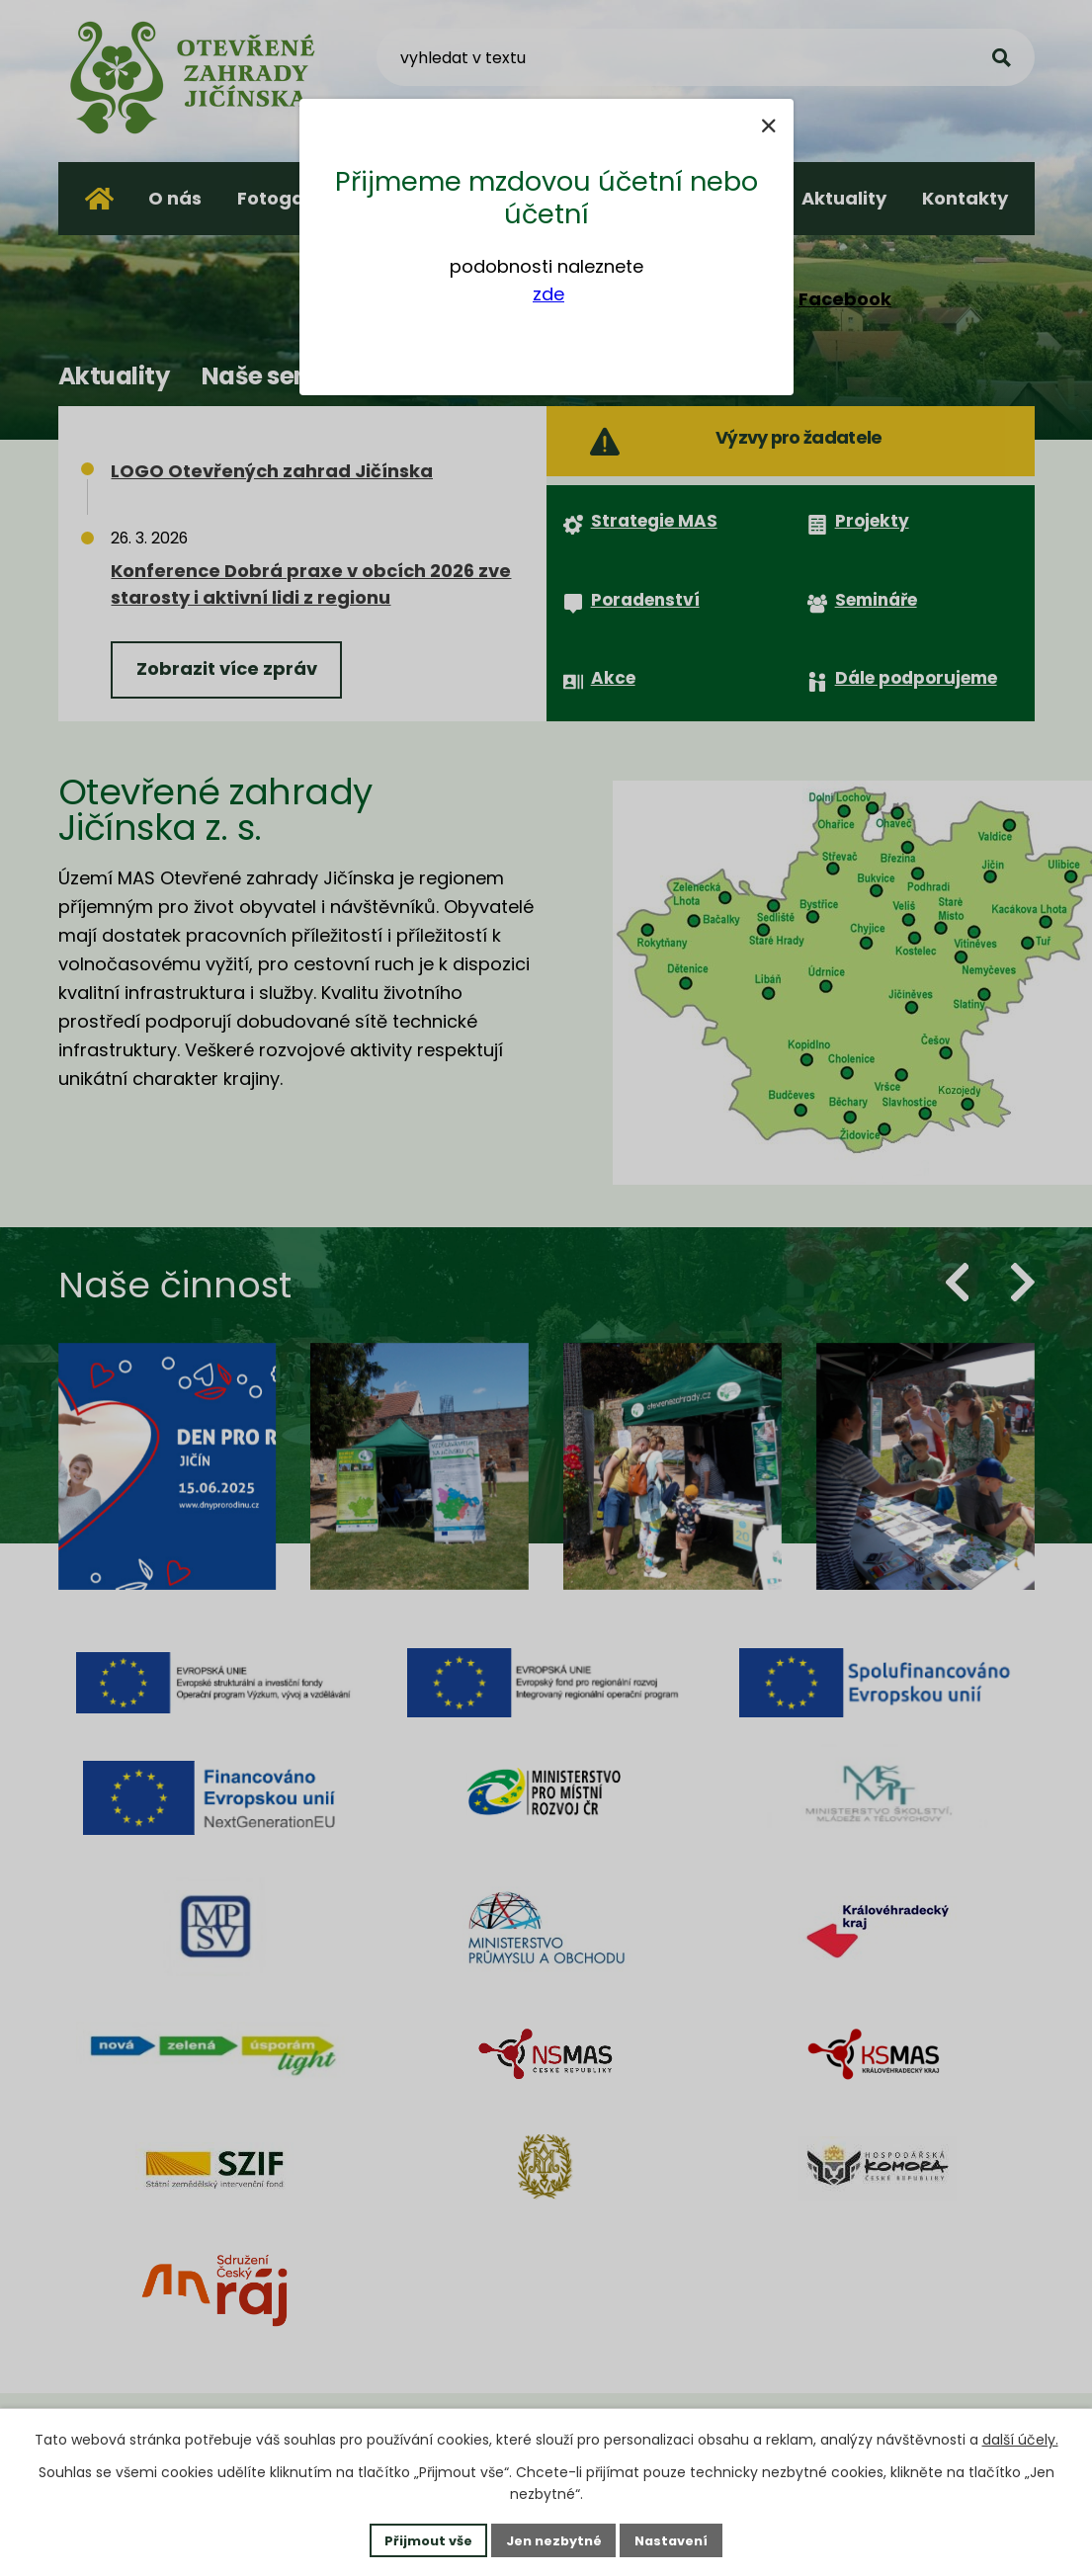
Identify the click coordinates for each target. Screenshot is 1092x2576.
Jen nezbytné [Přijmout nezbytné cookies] (554, 2538)
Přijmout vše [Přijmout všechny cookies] (419, 2538)
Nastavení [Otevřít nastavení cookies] (680, 2538)
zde (548, 294)
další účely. (1020, 2438)
